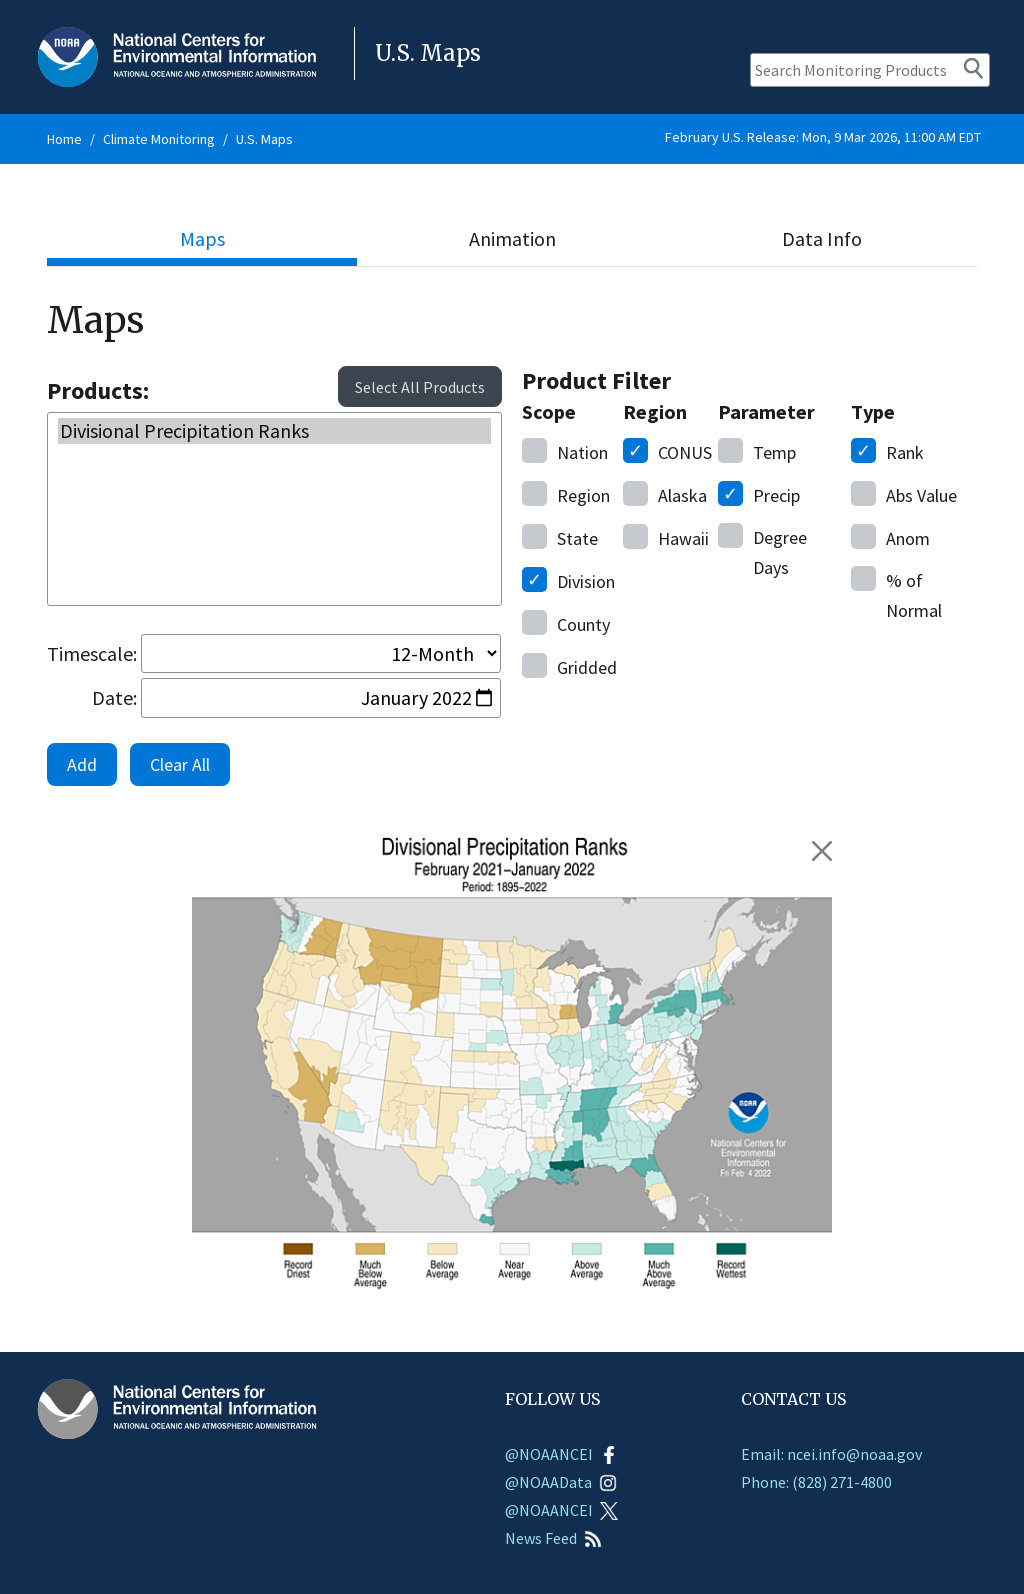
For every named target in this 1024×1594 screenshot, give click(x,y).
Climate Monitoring (159, 139)
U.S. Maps (264, 139)
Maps (202, 238)
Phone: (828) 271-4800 (816, 1482)
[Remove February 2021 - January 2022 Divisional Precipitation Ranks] (822, 851)
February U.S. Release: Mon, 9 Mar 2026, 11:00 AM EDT (823, 137)
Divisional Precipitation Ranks (274, 431)
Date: (114, 697)
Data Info (822, 238)
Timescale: (92, 653)
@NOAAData (561, 1482)
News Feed (553, 1538)
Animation (512, 238)
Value (904, 494)
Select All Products (420, 387)
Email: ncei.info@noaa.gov (831, 1454)
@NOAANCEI (561, 1454)
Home (64, 139)
